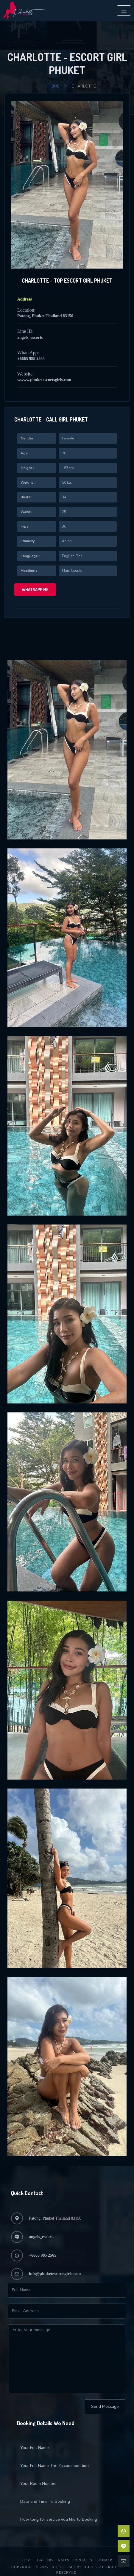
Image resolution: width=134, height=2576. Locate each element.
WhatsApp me (35, 589)
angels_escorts (30, 337)
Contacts (83, 2560)
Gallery (45, 2560)
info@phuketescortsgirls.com (55, 2274)
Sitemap (104, 2560)
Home (54, 86)
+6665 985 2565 (31, 358)
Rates (63, 2560)
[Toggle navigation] (124, 10)
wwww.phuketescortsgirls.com (44, 380)
